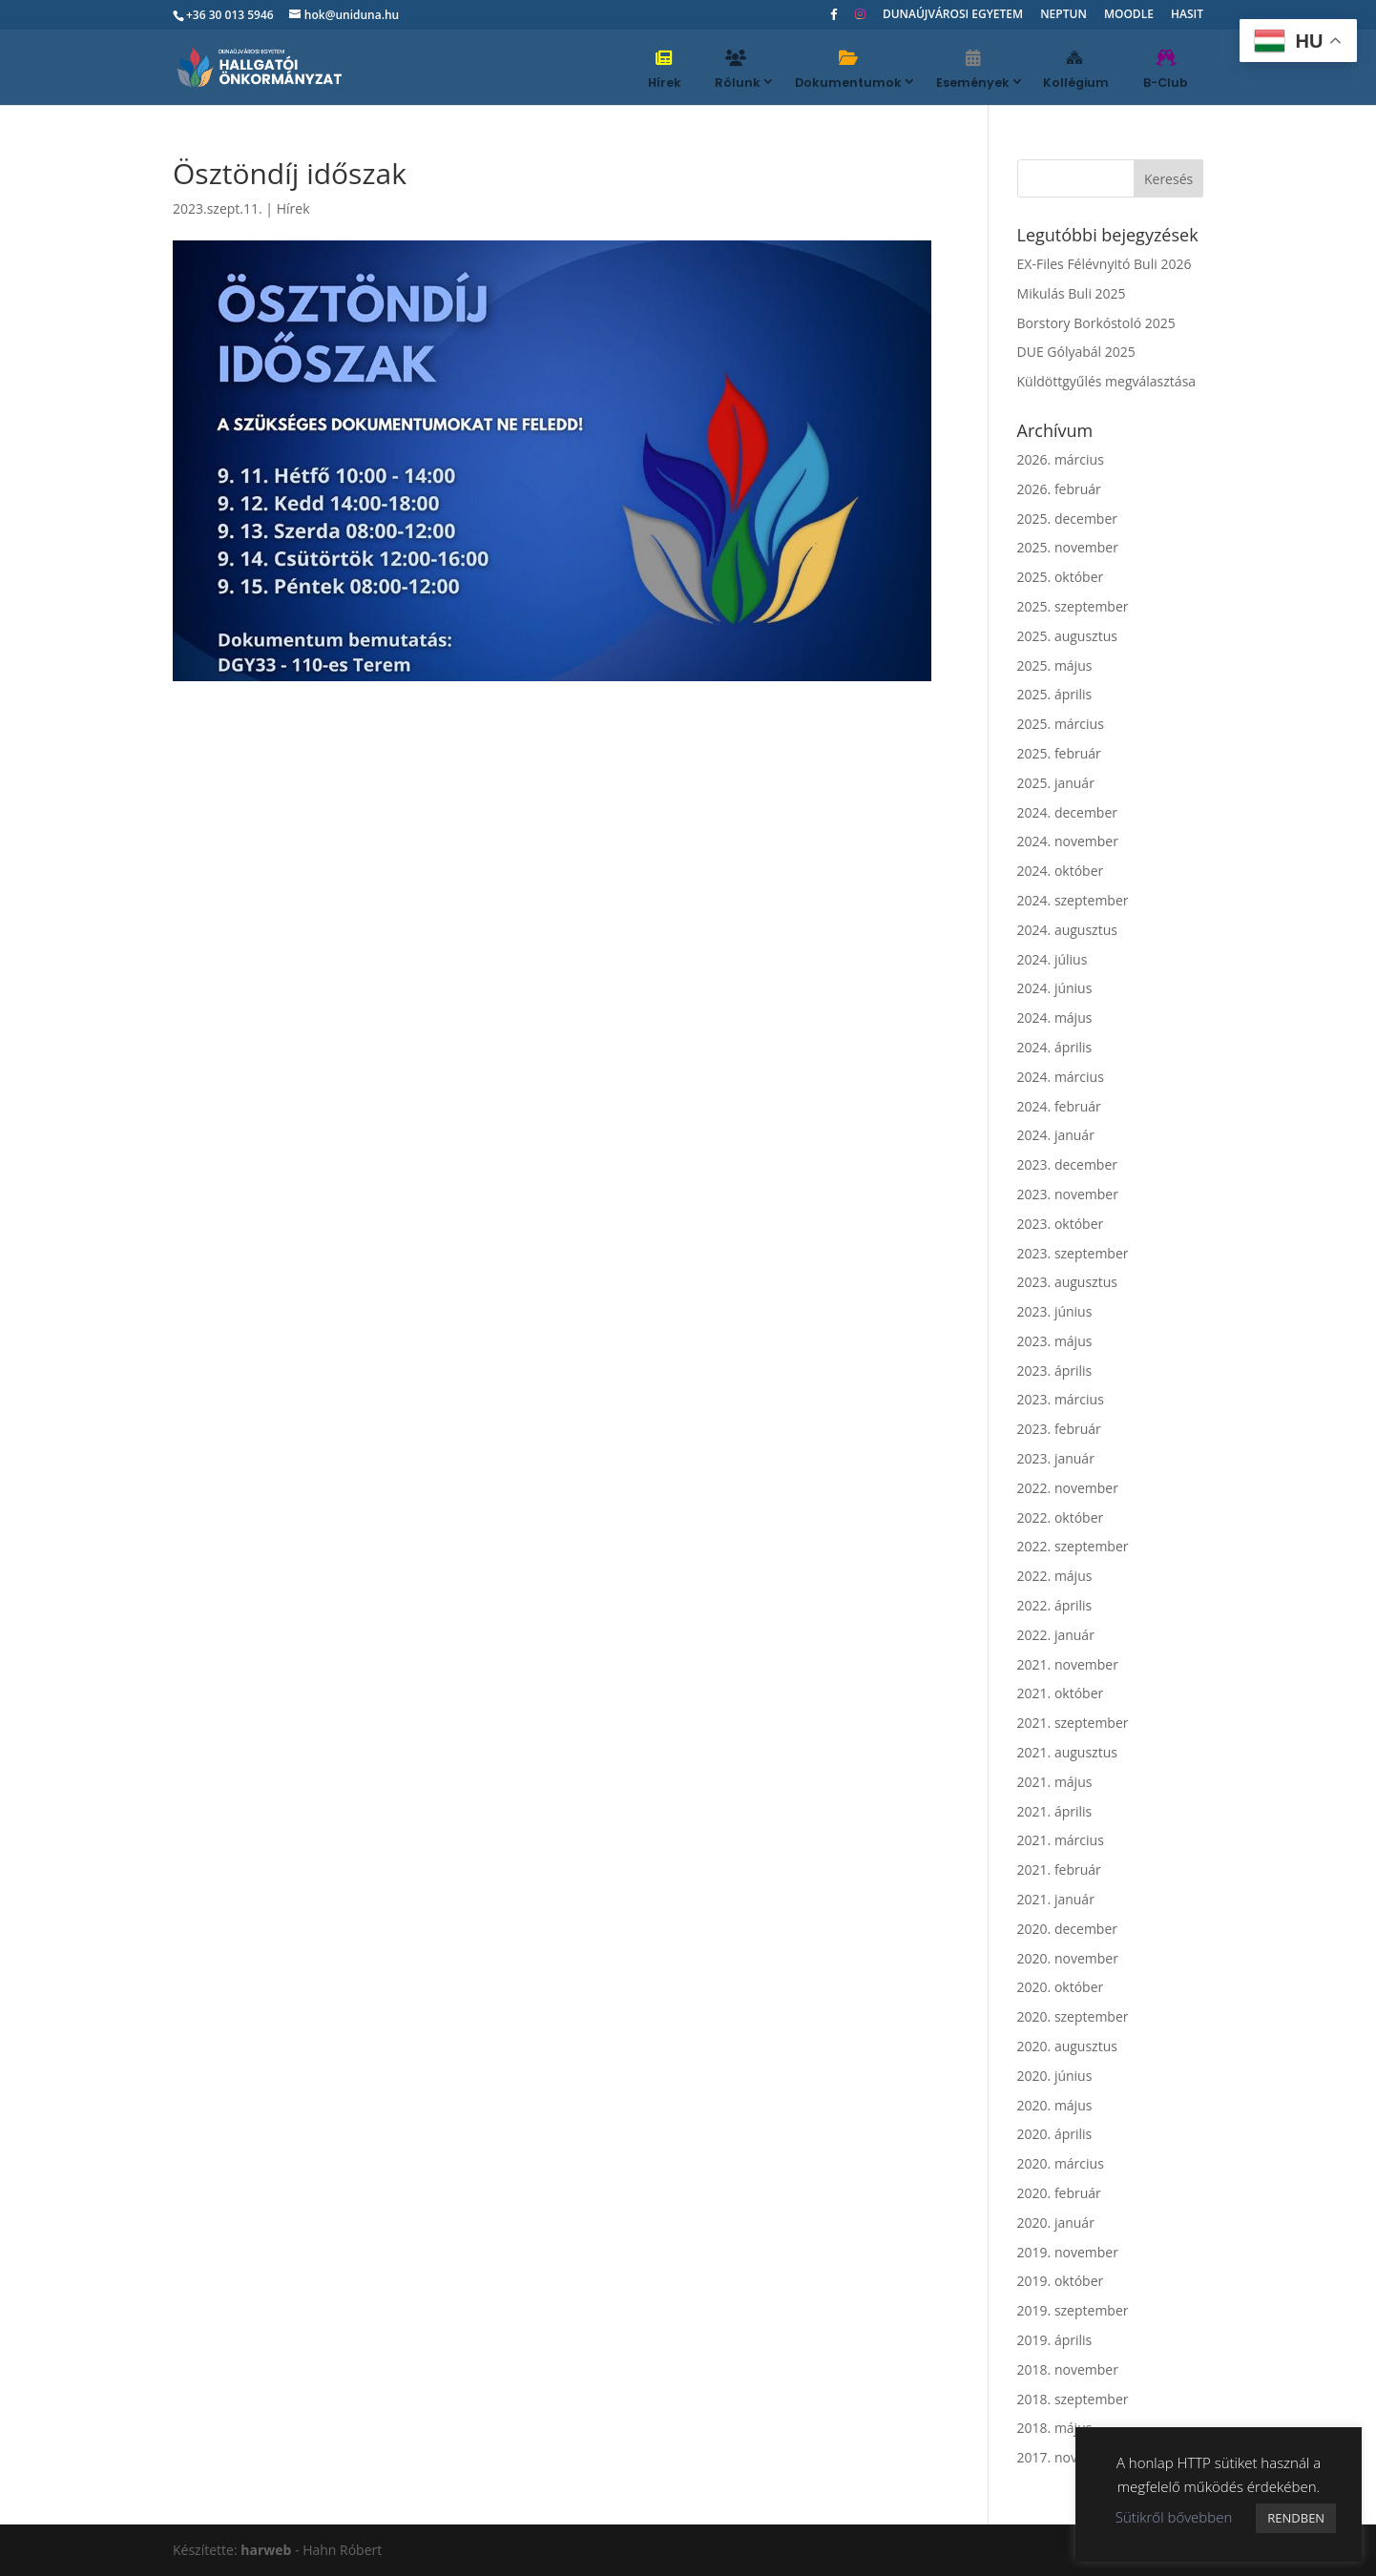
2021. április (1055, 1811)
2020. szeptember (1073, 2016)
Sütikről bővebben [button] (1173, 2516)
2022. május (1055, 1576)
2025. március (1060, 724)
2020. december (1067, 1929)
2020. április (1055, 2134)
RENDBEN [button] (1295, 2517)
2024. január (1056, 1135)
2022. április (1055, 1605)
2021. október (1060, 1693)
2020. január (1056, 2222)
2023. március (1060, 1399)
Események (973, 70)
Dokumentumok (848, 70)
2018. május (1055, 2428)
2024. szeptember (1073, 900)
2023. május (1055, 1341)
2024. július (1052, 959)
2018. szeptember (1073, 2399)
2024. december (1067, 812)
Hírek (664, 70)
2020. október (1060, 1987)
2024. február (1059, 1106)
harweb (265, 2550)
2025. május (1055, 665)
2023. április (1055, 1370)
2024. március (1060, 1077)
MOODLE (1129, 15)
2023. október (1060, 1224)
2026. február (1059, 489)
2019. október (1060, 2281)
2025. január (1056, 783)
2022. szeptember (1073, 1546)
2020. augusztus (1067, 2046)
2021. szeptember (1073, 1723)
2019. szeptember (1073, 2310)
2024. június (1055, 988)
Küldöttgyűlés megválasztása (1107, 381)
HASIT (1187, 15)
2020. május (1055, 2105)
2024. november (1067, 841)
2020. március (1060, 2163)
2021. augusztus (1067, 1752)
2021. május (1055, 1782)
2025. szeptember (1073, 606)
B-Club (1165, 70)
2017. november (1067, 2457)
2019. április (1055, 2340)
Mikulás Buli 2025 (1071, 293)
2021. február (1059, 1869)
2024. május (1055, 1017)
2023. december (1067, 1164)
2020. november (1067, 1958)
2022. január (1056, 1635)
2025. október (1060, 577)
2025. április (1055, 694)
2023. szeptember (1073, 1253)
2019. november (1067, 2252)
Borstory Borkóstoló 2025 (1096, 323)
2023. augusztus (1067, 1282)
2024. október (1060, 871)
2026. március (1060, 459)
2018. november (1067, 2369)
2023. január (1056, 1458)
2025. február (1059, 753)
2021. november (1067, 1664)
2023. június (1055, 1311)
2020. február (1059, 2193)
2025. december (1067, 518)
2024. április (1055, 1047)
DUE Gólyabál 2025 (1076, 352)
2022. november (1067, 1488)
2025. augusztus (1067, 636)
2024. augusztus (1067, 930)
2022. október (1060, 1517)
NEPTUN (1063, 15)
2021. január (1056, 1899)
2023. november (1067, 1194)
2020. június (1055, 2076)
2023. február (1059, 1429)
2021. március (1060, 1840)
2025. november (1067, 547)
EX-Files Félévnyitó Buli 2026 (1104, 264)
